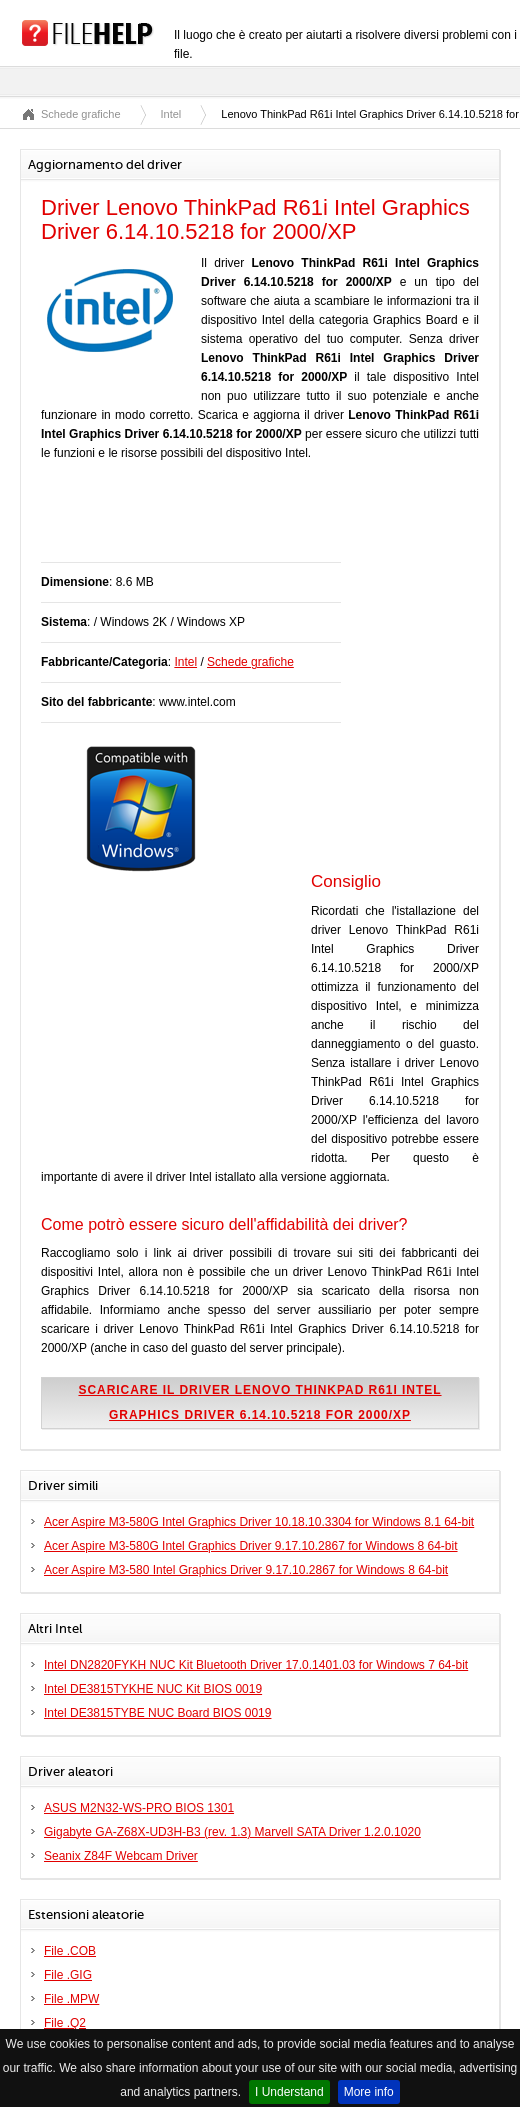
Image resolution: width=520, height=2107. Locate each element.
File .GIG (68, 1975)
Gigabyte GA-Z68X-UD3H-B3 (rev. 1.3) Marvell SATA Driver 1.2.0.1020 (232, 1832)
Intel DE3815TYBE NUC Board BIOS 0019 (157, 1713)
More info (369, 2092)
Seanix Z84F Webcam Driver (121, 1856)
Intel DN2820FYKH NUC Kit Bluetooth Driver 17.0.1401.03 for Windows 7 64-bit (256, 1665)
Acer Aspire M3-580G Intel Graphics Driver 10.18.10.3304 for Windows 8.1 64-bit (259, 1522)
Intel (171, 114)
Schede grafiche (81, 114)
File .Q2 (65, 2023)
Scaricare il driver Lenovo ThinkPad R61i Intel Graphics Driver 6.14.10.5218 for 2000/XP (259, 1402)
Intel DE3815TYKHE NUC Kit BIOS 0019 (153, 1689)
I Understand (289, 2092)
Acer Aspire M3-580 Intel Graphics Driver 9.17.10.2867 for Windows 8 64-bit (246, 1570)
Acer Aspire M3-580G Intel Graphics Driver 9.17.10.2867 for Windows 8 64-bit (251, 1546)
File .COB (70, 1951)
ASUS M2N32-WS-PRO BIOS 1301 (139, 1808)
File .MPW (71, 1999)
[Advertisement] (275, 522)
